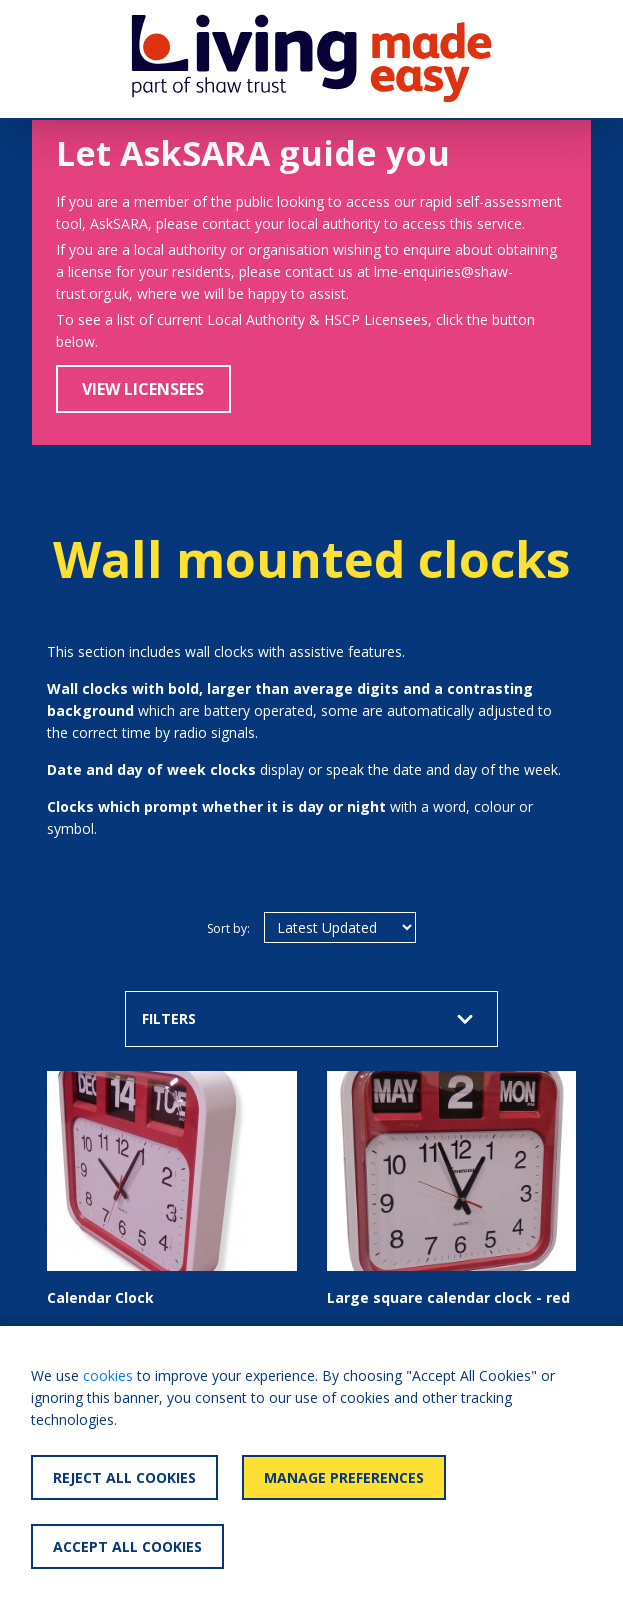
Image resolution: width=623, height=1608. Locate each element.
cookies (108, 1375)
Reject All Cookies (124, 1477)
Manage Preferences (344, 1477)
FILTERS (307, 1018)
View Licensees (143, 389)
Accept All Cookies (127, 1546)
